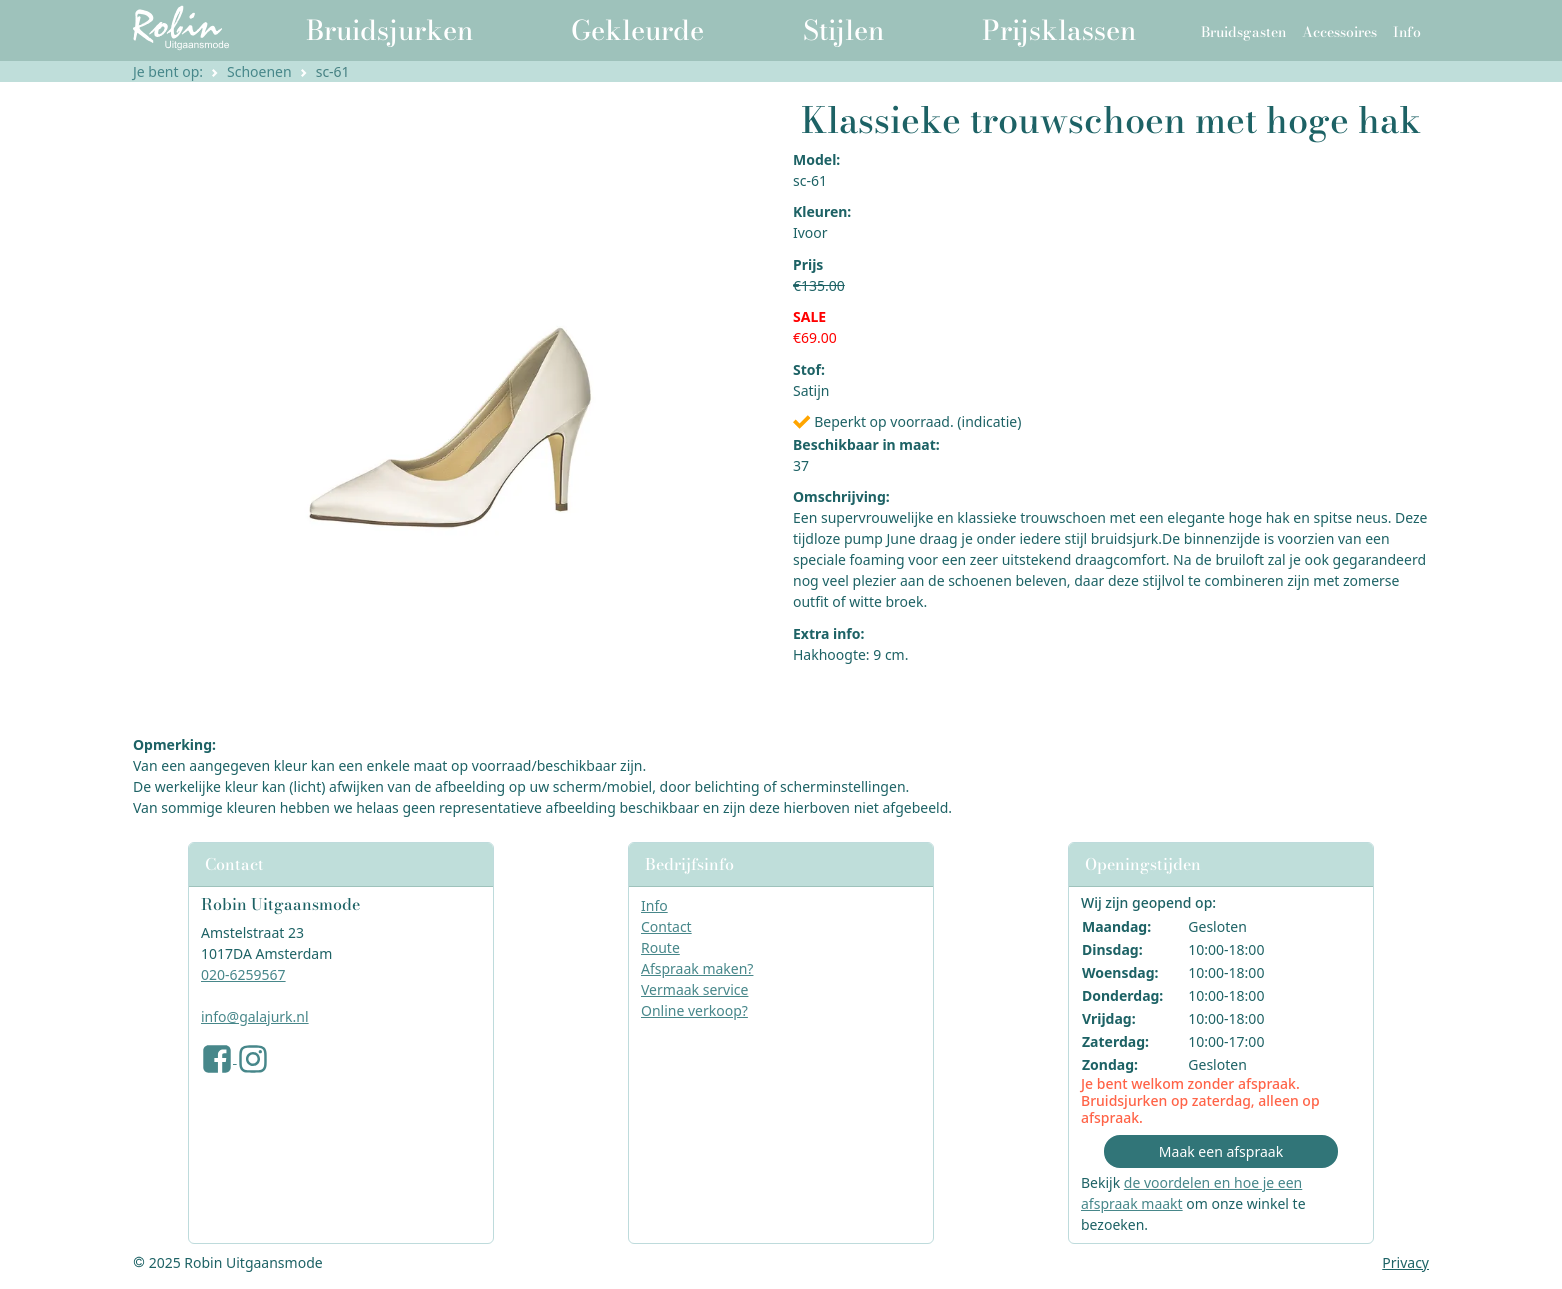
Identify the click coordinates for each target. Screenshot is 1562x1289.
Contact (666, 926)
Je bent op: (168, 71)
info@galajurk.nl (255, 1016)
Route (660, 947)
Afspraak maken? (697, 968)
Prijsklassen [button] (1059, 30)
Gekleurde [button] (637, 30)
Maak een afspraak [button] (1221, 1151)
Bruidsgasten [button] (1243, 32)
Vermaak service (694, 989)
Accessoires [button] (1339, 32)
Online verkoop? (694, 1010)
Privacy (1405, 1262)
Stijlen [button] (843, 30)
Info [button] (1407, 32)
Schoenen (259, 71)
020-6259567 (243, 974)
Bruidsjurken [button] (389, 30)
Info (654, 905)
